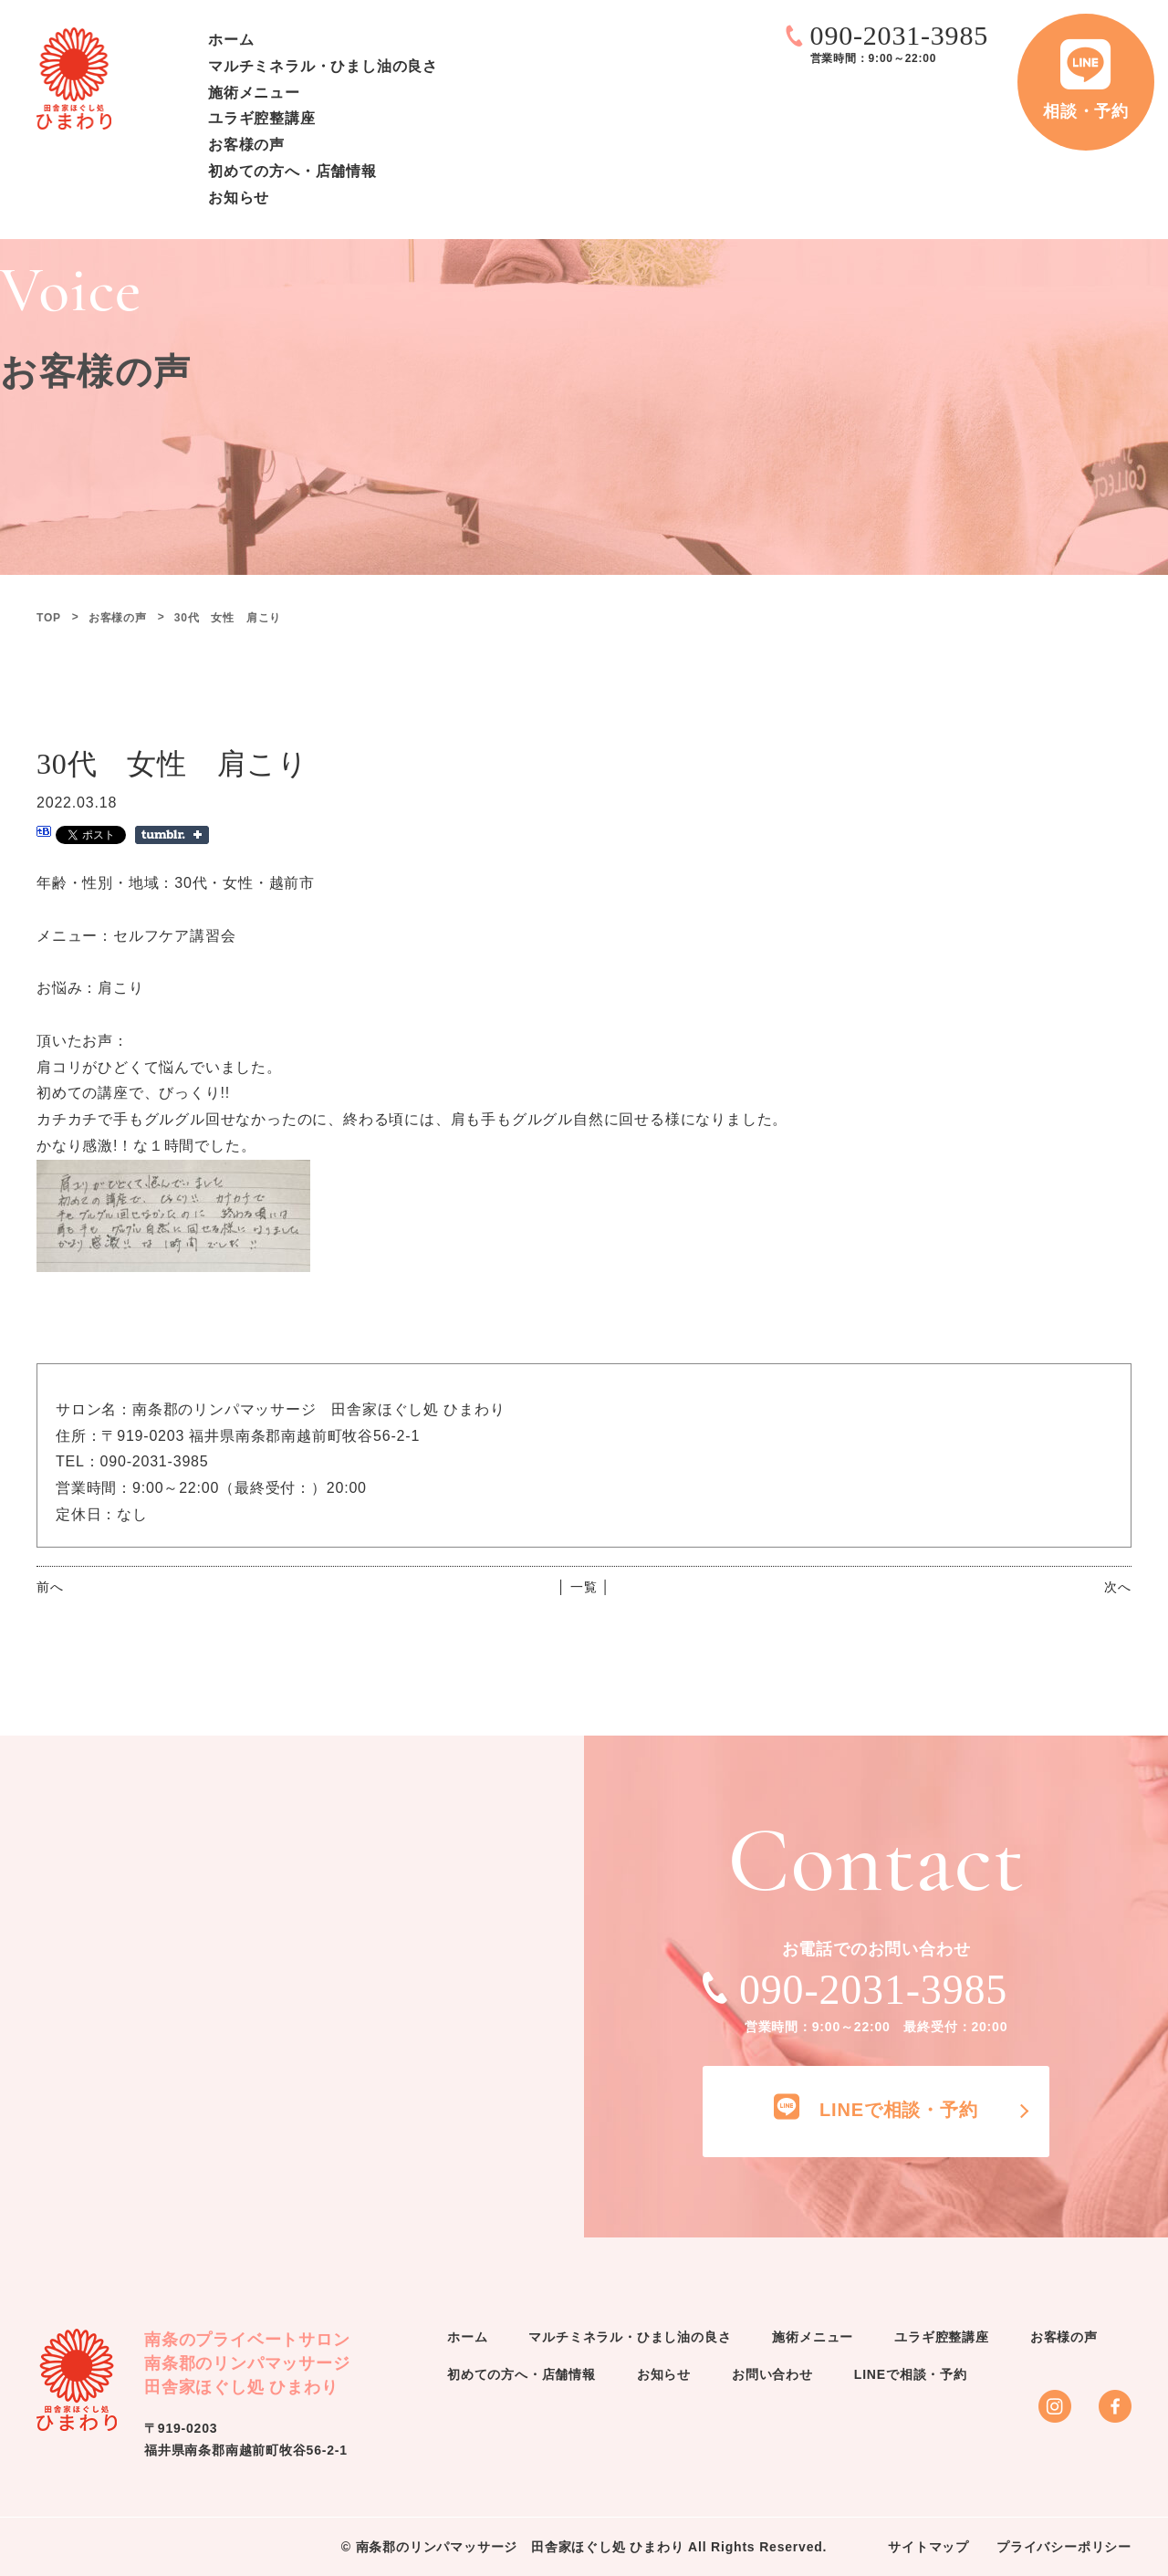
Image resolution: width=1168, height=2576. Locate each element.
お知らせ (238, 197)
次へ (1118, 1587)
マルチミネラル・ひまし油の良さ (323, 66)
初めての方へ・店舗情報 (292, 171)
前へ (50, 1587)
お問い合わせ (772, 2374)
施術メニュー (254, 92)
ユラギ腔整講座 (262, 118)
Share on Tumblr (172, 835)
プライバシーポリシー (1064, 2546)
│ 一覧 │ (584, 1587)
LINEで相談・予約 (910, 2374)
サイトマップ (928, 2546)
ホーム (231, 39)
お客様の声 (246, 144)
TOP (48, 617)
